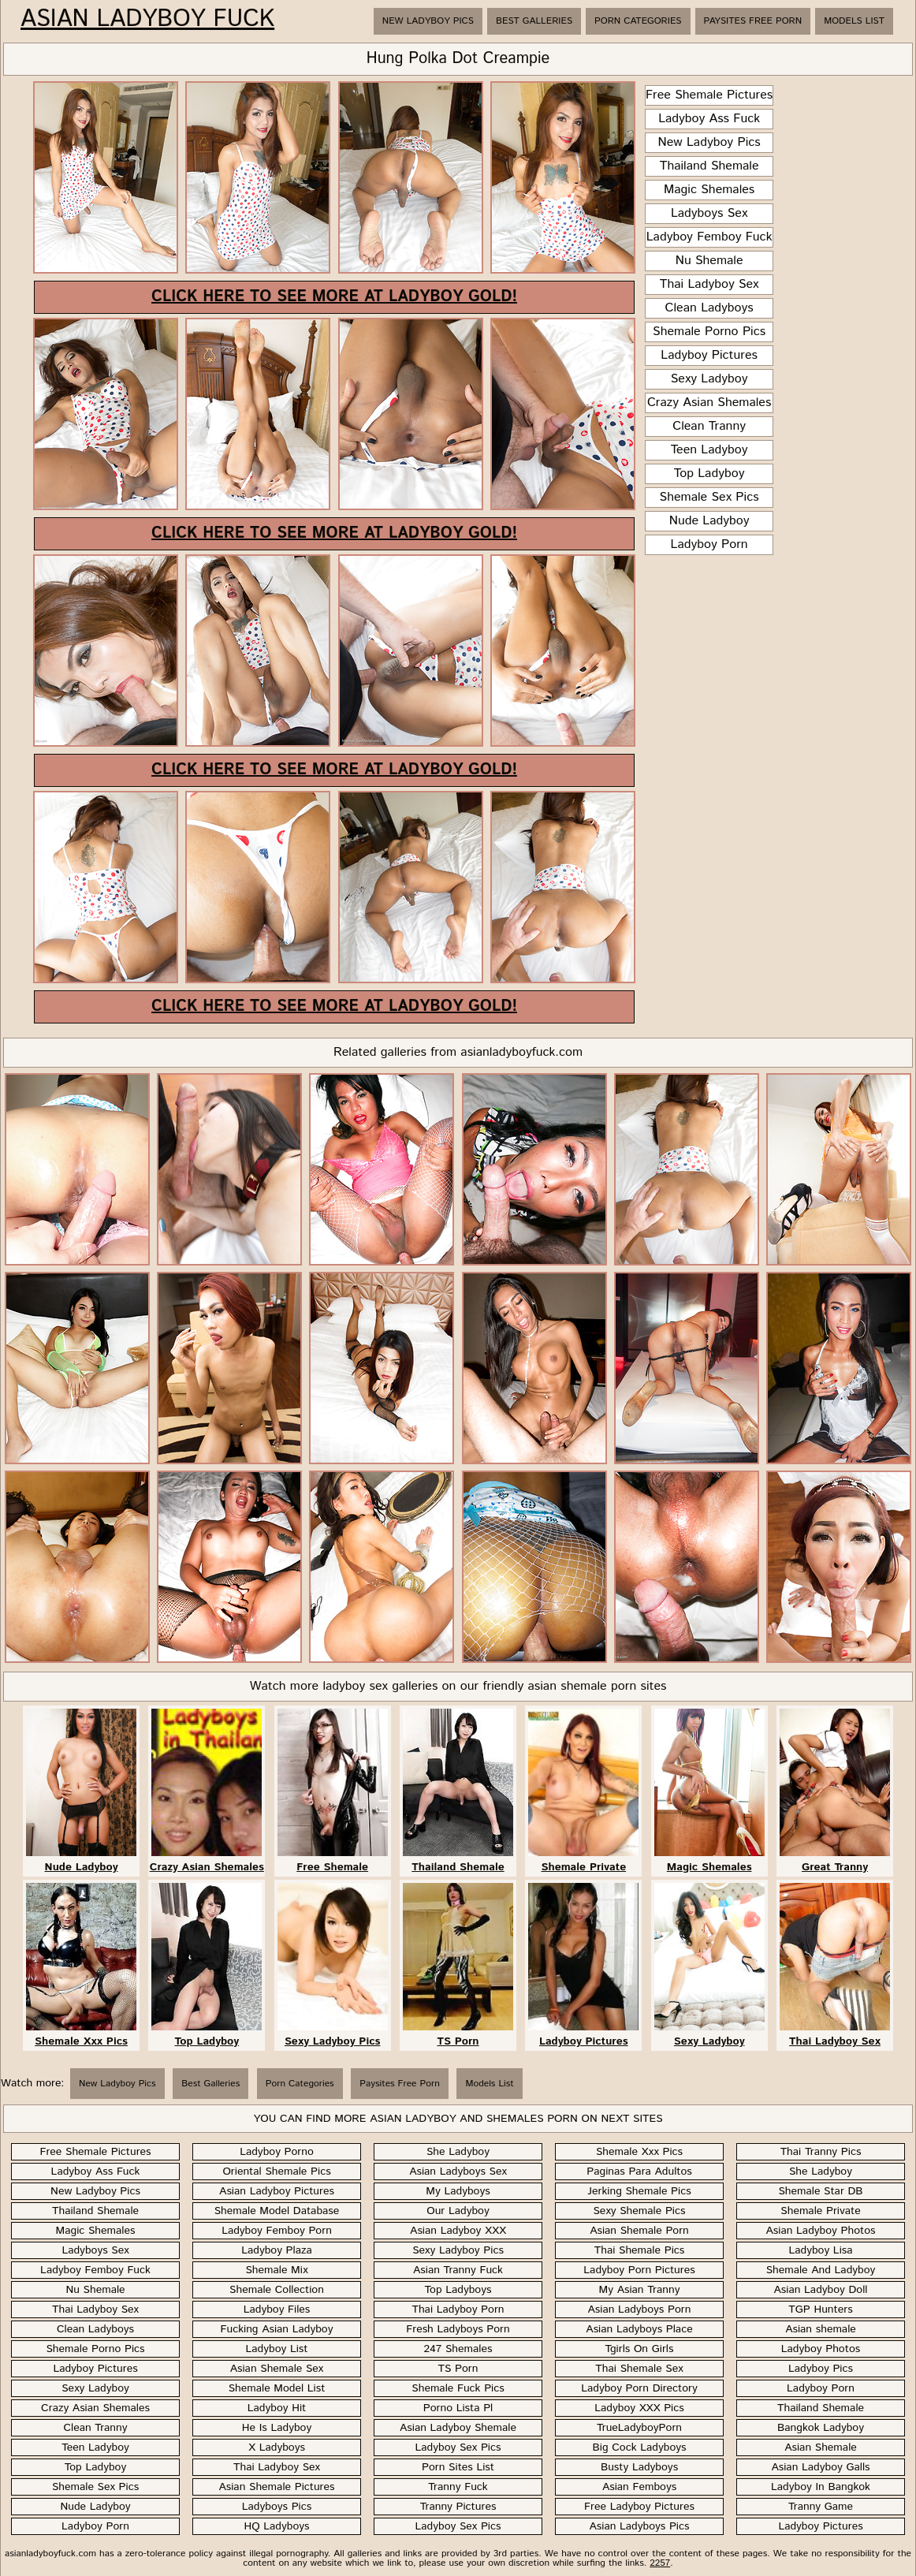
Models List (854, 21)
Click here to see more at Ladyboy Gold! (334, 296)
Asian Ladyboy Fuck (147, 20)
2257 (660, 2563)
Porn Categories (637, 21)
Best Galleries (534, 21)
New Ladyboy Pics (428, 21)
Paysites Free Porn (753, 21)
